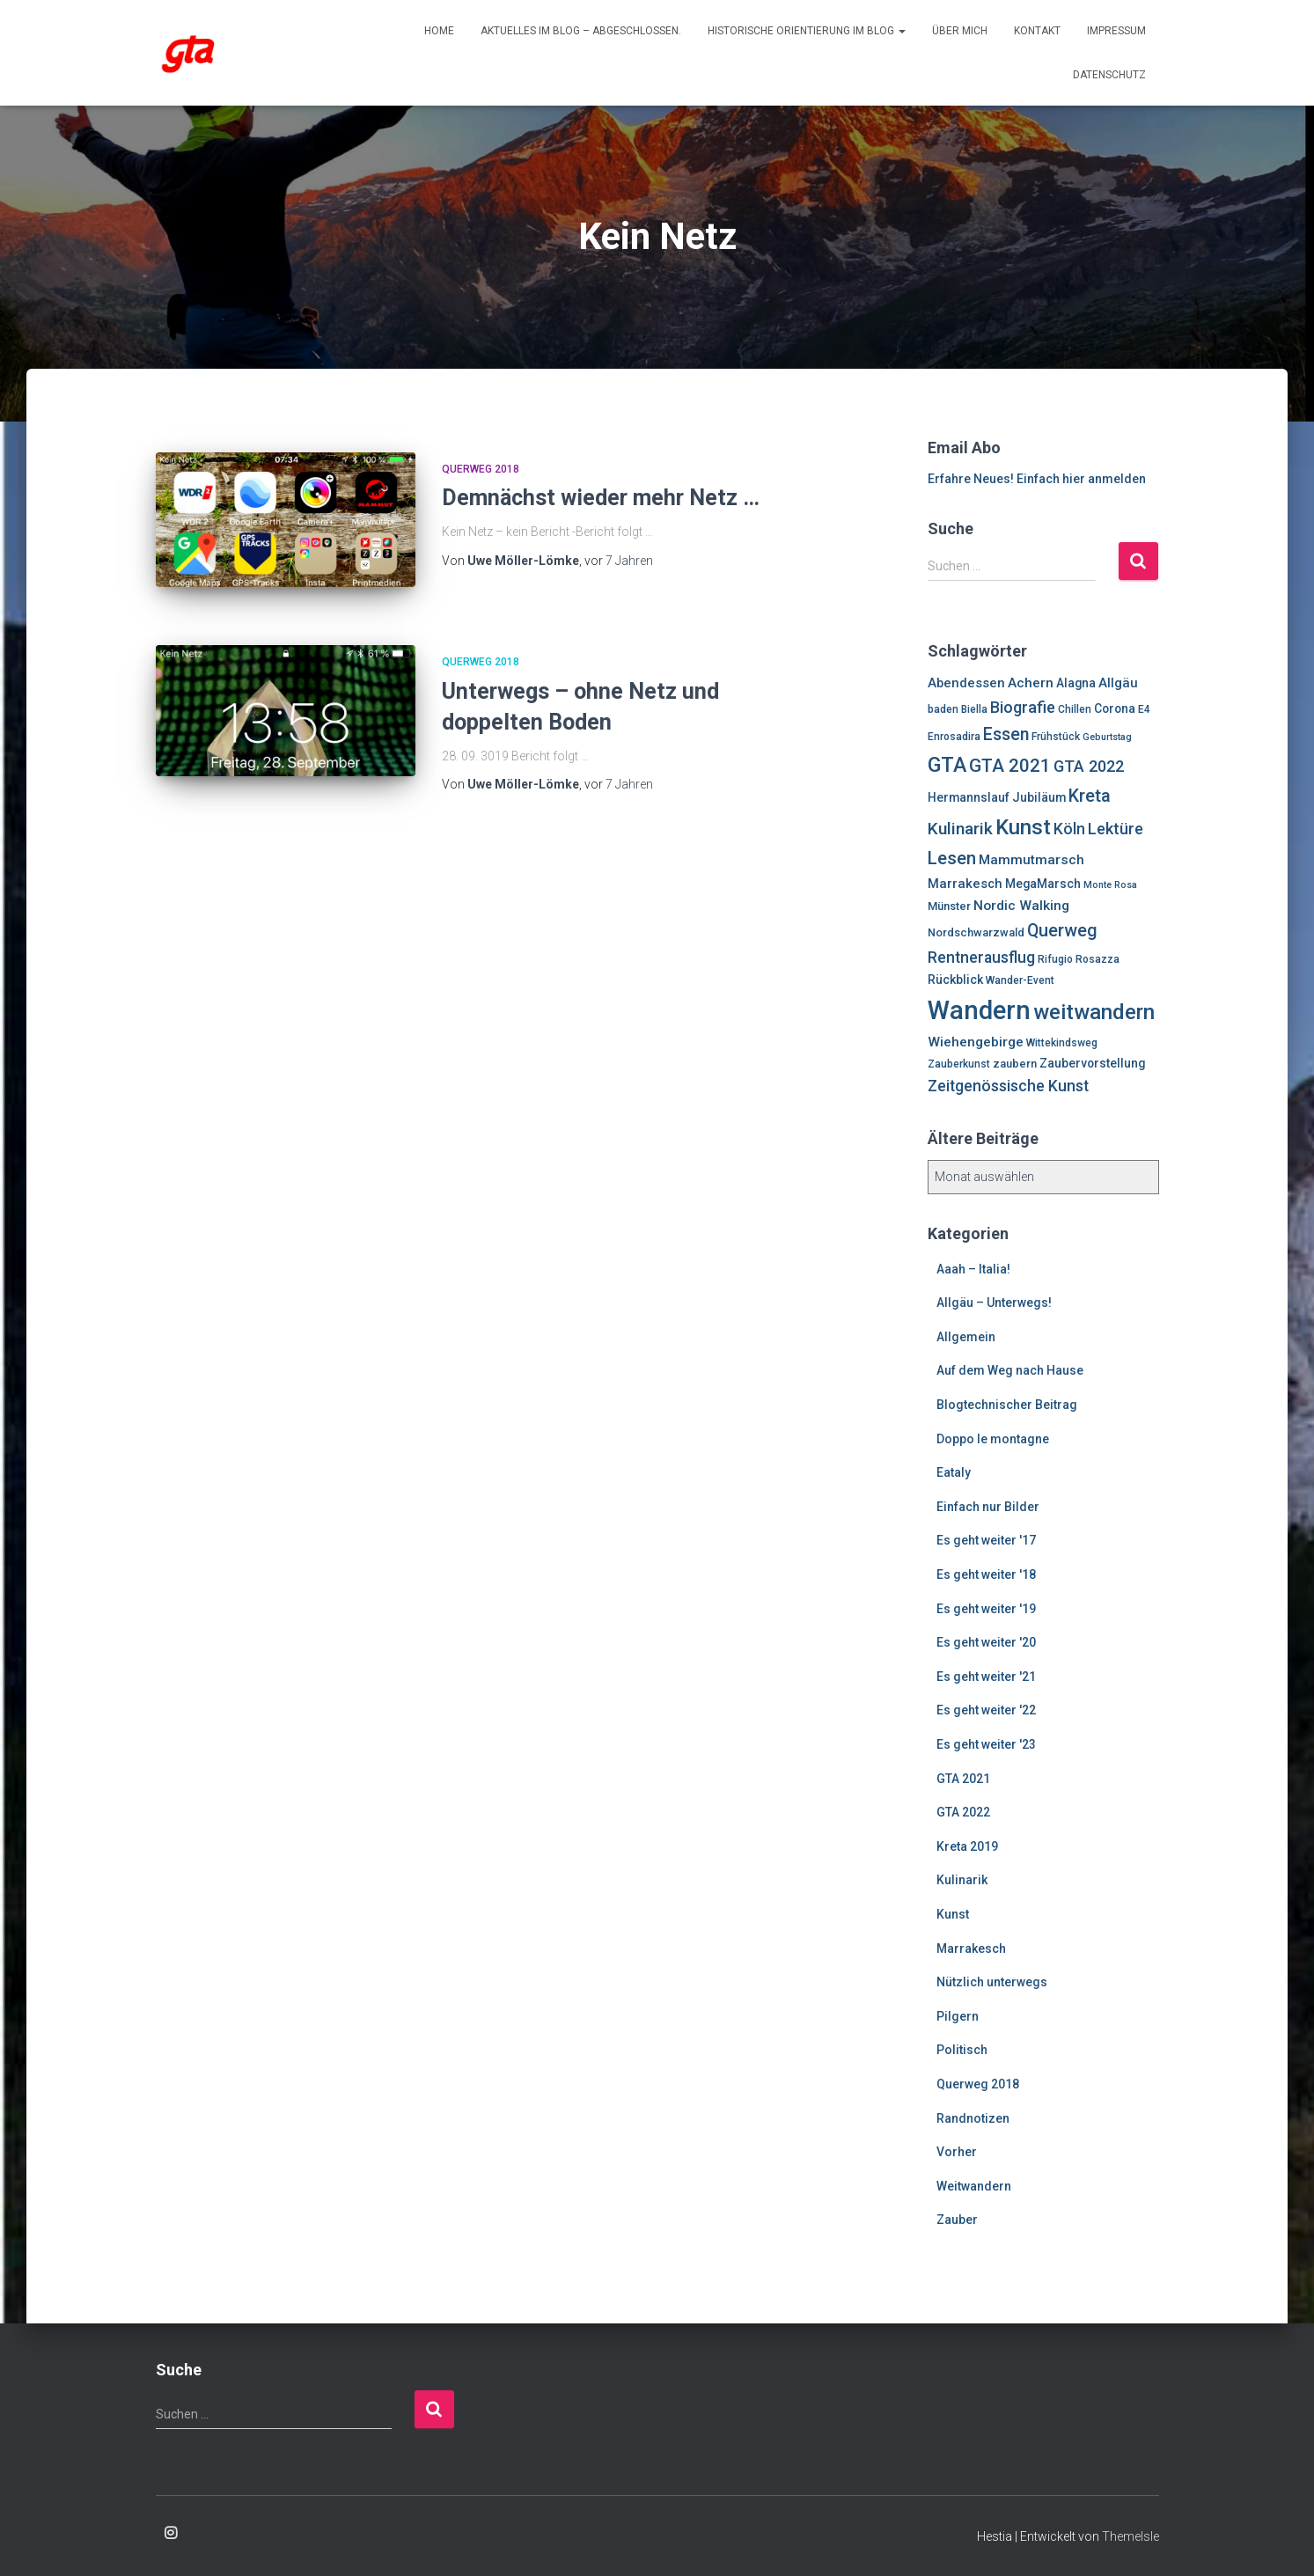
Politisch (961, 2050)
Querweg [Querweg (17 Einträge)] (1062, 931)
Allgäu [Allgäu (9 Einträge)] (1118, 683)
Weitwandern (973, 2186)
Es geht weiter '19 (986, 1609)
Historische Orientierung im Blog (807, 31)
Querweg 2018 (480, 469)
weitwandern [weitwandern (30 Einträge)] (1094, 1012)
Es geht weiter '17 (986, 1540)
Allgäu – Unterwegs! (994, 1302)
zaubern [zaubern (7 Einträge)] (1015, 1063)
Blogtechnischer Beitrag (1006, 1405)
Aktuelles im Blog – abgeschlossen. (581, 31)
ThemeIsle (1130, 2536)
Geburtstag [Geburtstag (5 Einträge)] (1107, 737)
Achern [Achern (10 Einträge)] (1030, 683)
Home (439, 31)
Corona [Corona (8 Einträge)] (1114, 708)
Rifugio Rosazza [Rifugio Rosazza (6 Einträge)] (1078, 959)
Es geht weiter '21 (986, 1677)
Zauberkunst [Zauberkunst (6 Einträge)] (959, 1064)
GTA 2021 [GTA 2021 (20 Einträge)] (1010, 765)
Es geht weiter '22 (986, 1710)
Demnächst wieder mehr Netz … (601, 497)
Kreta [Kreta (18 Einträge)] (1089, 795)
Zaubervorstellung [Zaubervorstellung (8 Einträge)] (1092, 1063)
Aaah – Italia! (973, 1269)
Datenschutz (1109, 75)
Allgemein (965, 1337)
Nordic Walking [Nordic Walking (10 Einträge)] (1021, 906)
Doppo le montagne (992, 1439)
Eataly (953, 1472)
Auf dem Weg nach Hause (1009, 1370)
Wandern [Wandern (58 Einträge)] (979, 1010)
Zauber (957, 2220)
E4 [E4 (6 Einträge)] (1144, 709)
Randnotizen (972, 2118)
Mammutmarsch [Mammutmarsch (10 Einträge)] (1031, 860)
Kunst (952, 1914)
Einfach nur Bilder (987, 1507)
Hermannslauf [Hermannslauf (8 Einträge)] (968, 797)
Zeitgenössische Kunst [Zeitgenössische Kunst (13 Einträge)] (1008, 1086)
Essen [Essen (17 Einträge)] (1006, 734)
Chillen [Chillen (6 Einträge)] (1074, 709)
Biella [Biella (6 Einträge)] (974, 709)
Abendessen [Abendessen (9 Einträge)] (966, 683)
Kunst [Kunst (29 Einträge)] (1023, 827)
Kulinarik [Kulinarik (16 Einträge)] (960, 828)
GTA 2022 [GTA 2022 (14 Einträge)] (1088, 766)
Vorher (956, 2152)
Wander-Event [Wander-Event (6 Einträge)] (1020, 980)
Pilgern (957, 2016)
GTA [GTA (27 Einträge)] (947, 764)
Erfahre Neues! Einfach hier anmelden (1037, 479)
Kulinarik (961, 1880)
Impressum (1116, 31)
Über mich (959, 31)
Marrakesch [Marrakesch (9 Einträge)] (965, 884)
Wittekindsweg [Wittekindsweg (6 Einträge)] (1061, 1043)
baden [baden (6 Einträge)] (943, 709)
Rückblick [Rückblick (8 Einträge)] (955, 979)
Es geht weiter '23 (986, 1744)
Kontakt (1037, 31)
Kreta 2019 (967, 1846)
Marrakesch (971, 1948)
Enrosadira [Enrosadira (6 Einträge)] (954, 736)
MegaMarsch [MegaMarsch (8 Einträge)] (1043, 884)
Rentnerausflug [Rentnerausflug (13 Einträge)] (981, 957)
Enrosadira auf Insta (171, 2534)
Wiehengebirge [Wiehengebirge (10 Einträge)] (976, 1042)
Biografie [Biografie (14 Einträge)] (1022, 707)
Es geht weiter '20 (986, 1642)
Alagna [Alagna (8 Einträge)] (1076, 683)
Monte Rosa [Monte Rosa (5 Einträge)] (1110, 885)
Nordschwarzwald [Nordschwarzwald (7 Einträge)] (976, 932)
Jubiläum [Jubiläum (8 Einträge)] (1039, 797)
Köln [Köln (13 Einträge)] (1069, 829)
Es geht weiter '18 (986, 1574)
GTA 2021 (963, 1779)
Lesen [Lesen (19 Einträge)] (952, 858)
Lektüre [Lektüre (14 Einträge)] (1115, 828)
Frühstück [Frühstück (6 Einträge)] (1055, 736)
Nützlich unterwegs (991, 1982)
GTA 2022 (963, 1812)
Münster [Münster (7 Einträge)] (949, 906)
